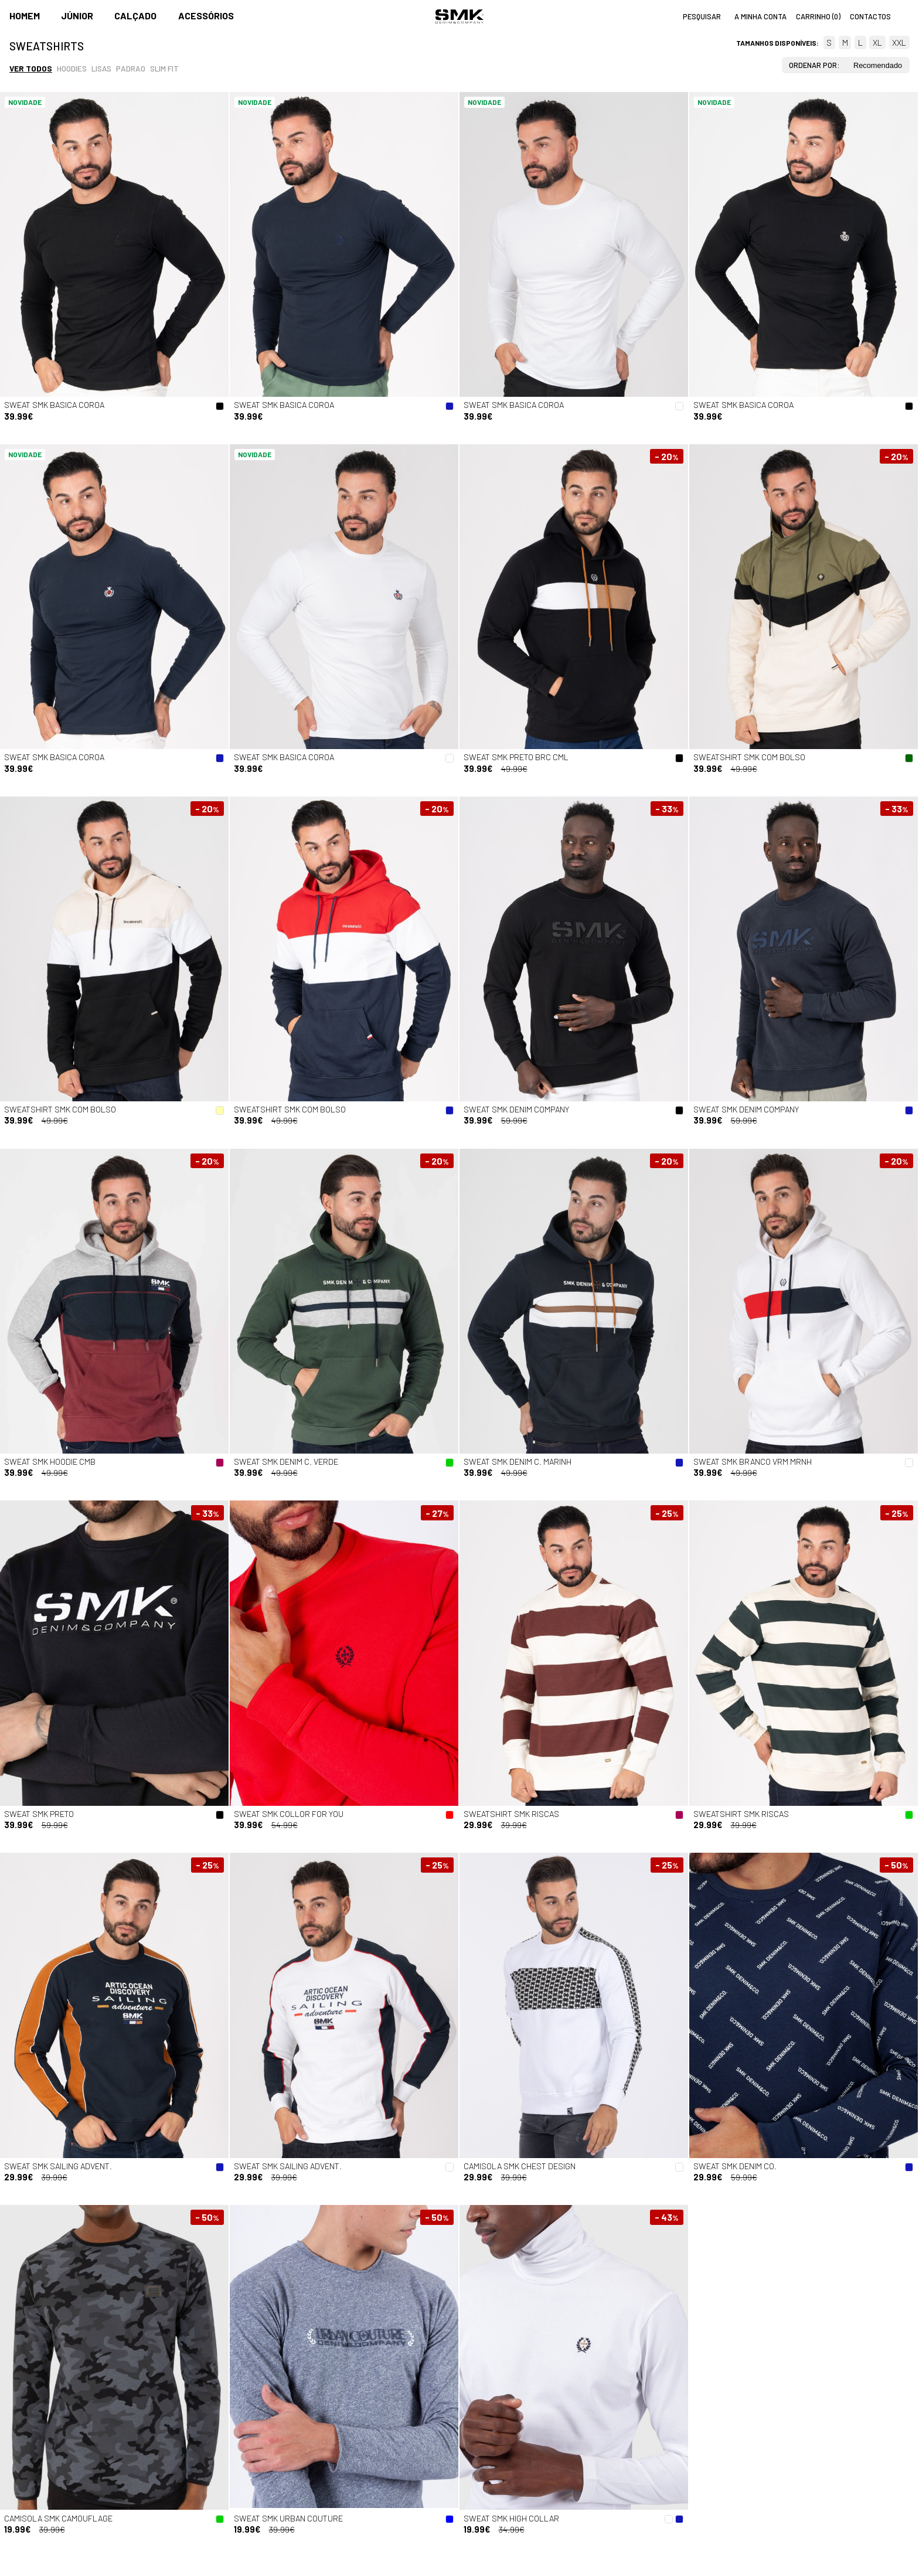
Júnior (77, 15)
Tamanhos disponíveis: (777, 43)
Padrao (130, 68)
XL (877, 42)
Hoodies (72, 68)
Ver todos (30, 68)
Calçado (135, 15)
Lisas (101, 68)
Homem (24, 15)
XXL (899, 42)
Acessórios (206, 15)
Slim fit (164, 68)
